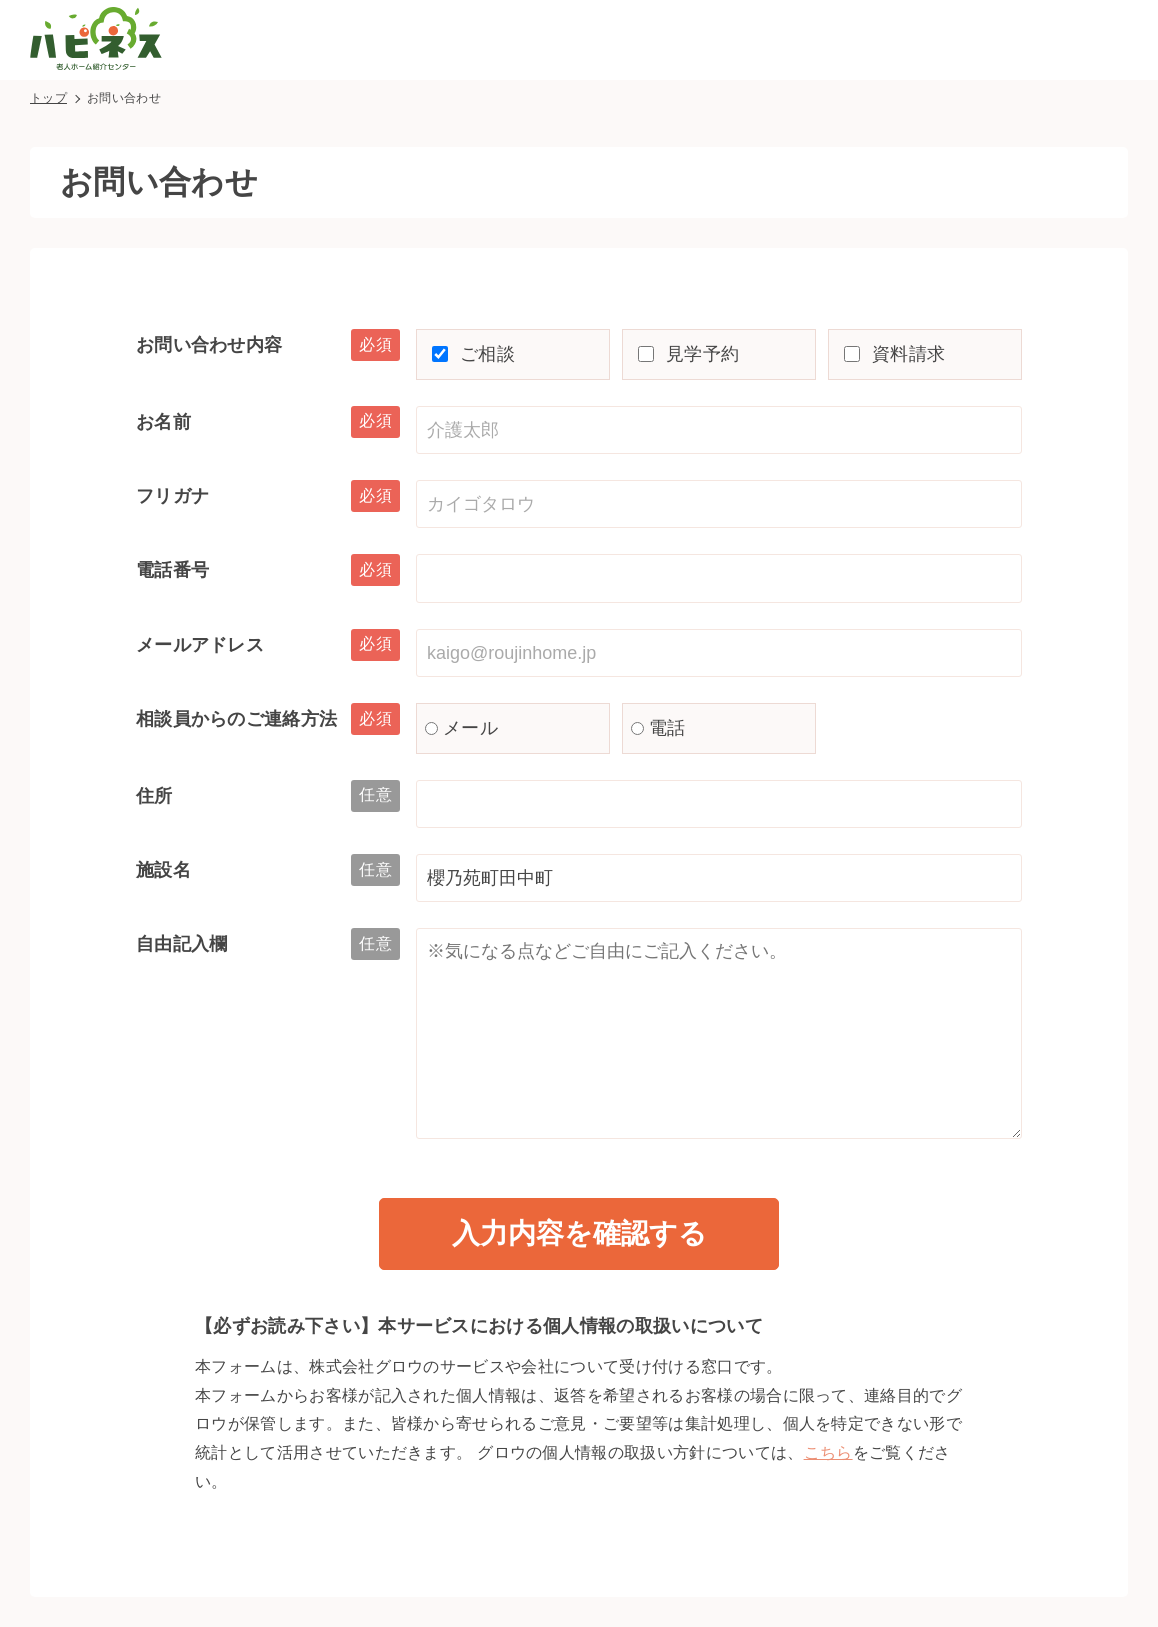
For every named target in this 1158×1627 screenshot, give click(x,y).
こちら (828, 1452)
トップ (48, 98)
